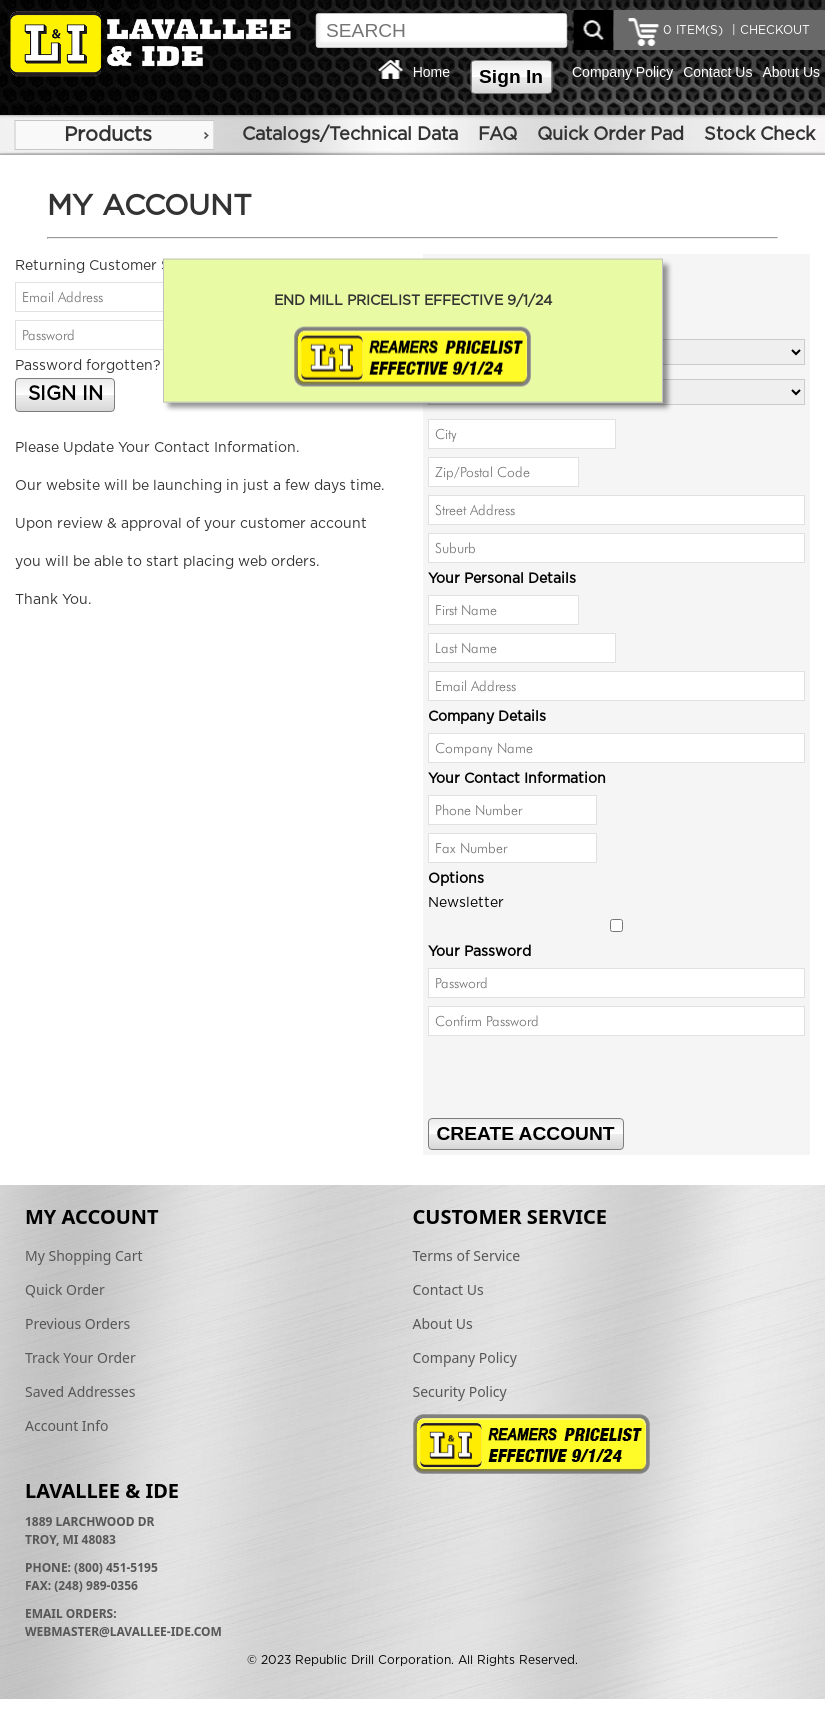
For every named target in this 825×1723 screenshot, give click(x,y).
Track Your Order (80, 1357)
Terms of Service (467, 1255)
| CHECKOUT (769, 30)
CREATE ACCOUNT (526, 1133)
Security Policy (460, 1391)
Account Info (67, 1425)
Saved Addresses (80, 1391)
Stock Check (759, 135)
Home (431, 72)
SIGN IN (65, 394)
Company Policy (622, 72)
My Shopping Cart (84, 1255)
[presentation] (580, 1079)
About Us (791, 72)
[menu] (114, 135)
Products (108, 135)
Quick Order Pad (610, 135)
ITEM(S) (693, 30)
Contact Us (717, 72)
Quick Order (65, 1289)
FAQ (497, 135)
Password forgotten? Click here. (126, 366)
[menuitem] (114, 135)
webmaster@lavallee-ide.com (123, 1631)
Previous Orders (77, 1323)
